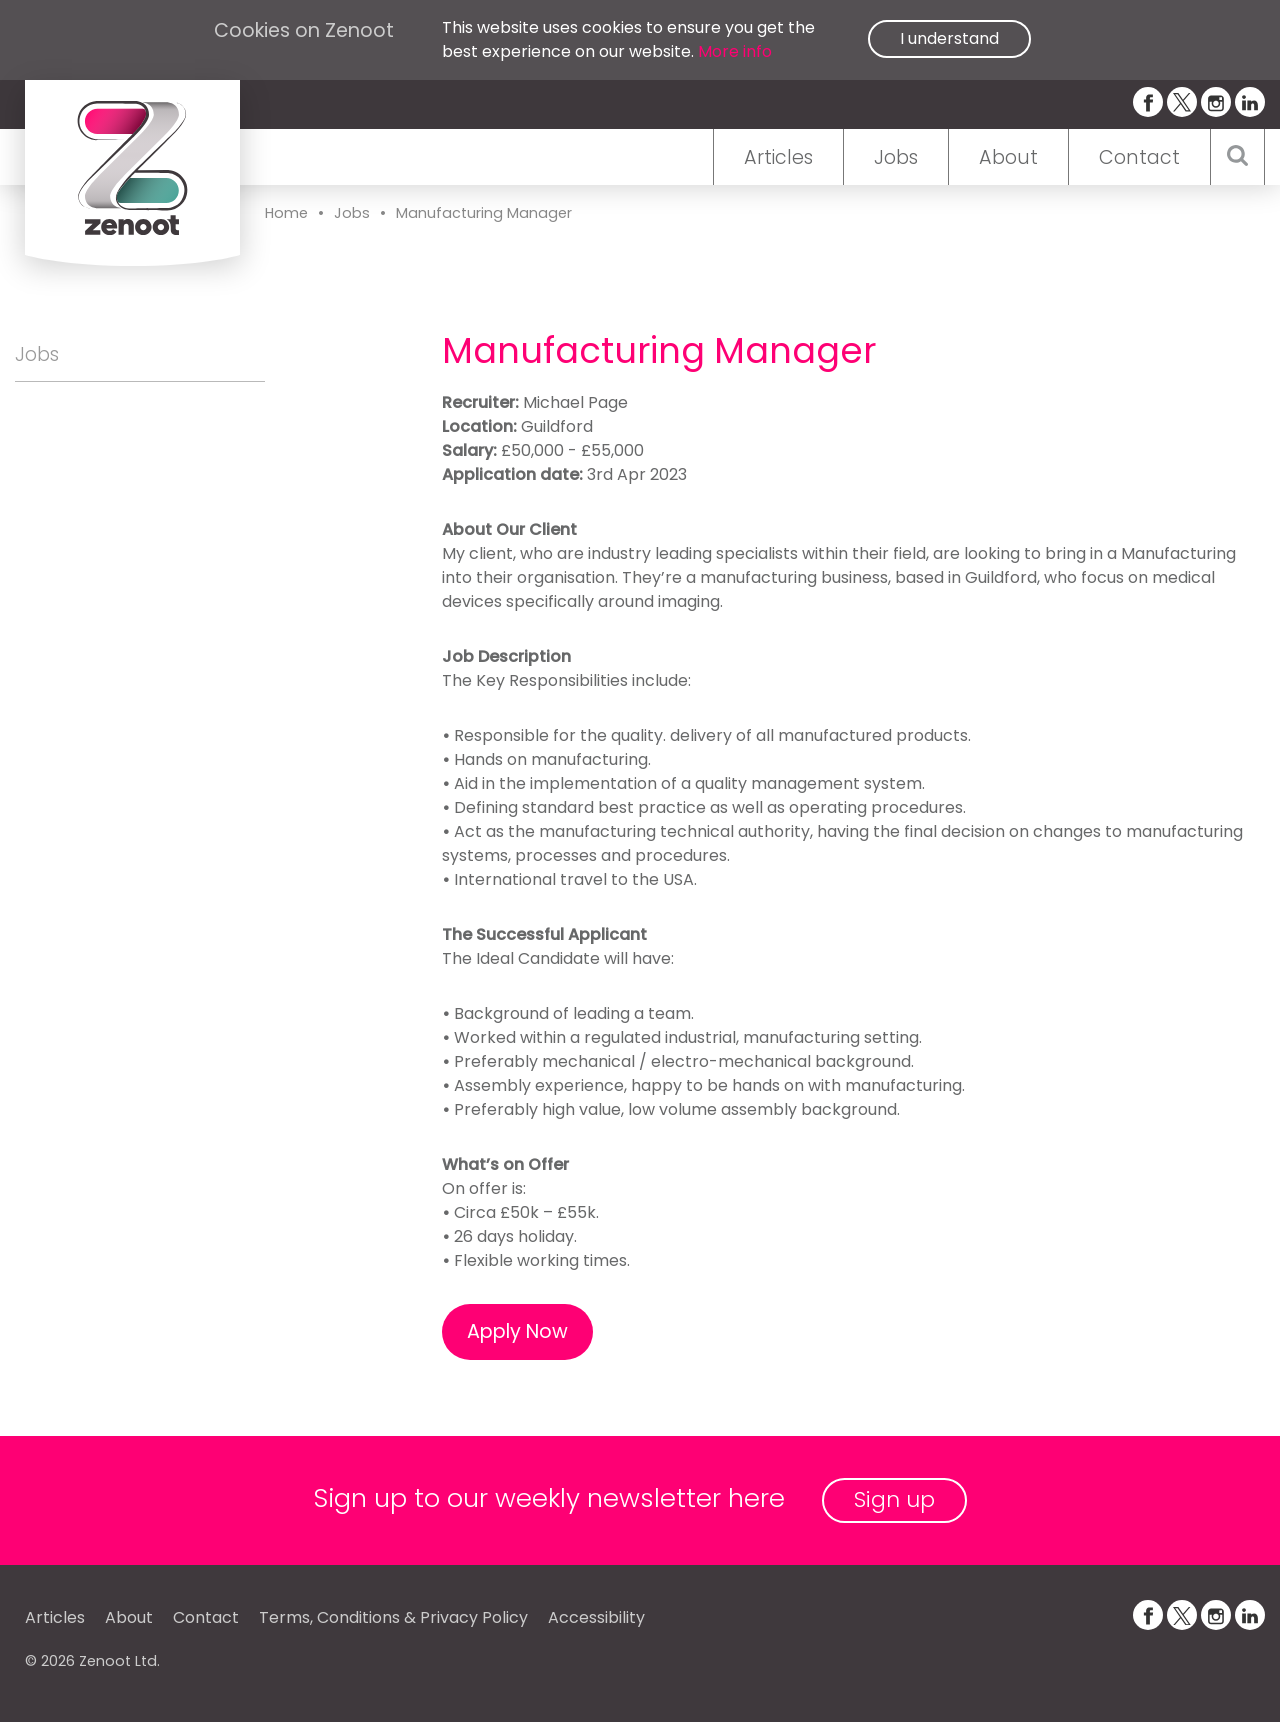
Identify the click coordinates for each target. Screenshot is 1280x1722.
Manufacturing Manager (484, 213)
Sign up (894, 1499)
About (1008, 157)
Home (286, 213)
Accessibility (596, 1617)
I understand (949, 38)
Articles (778, 157)
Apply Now (517, 1331)
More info (735, 51)
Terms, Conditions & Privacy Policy (393, 1617)
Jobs (896, 157)
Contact (1139, 157)
